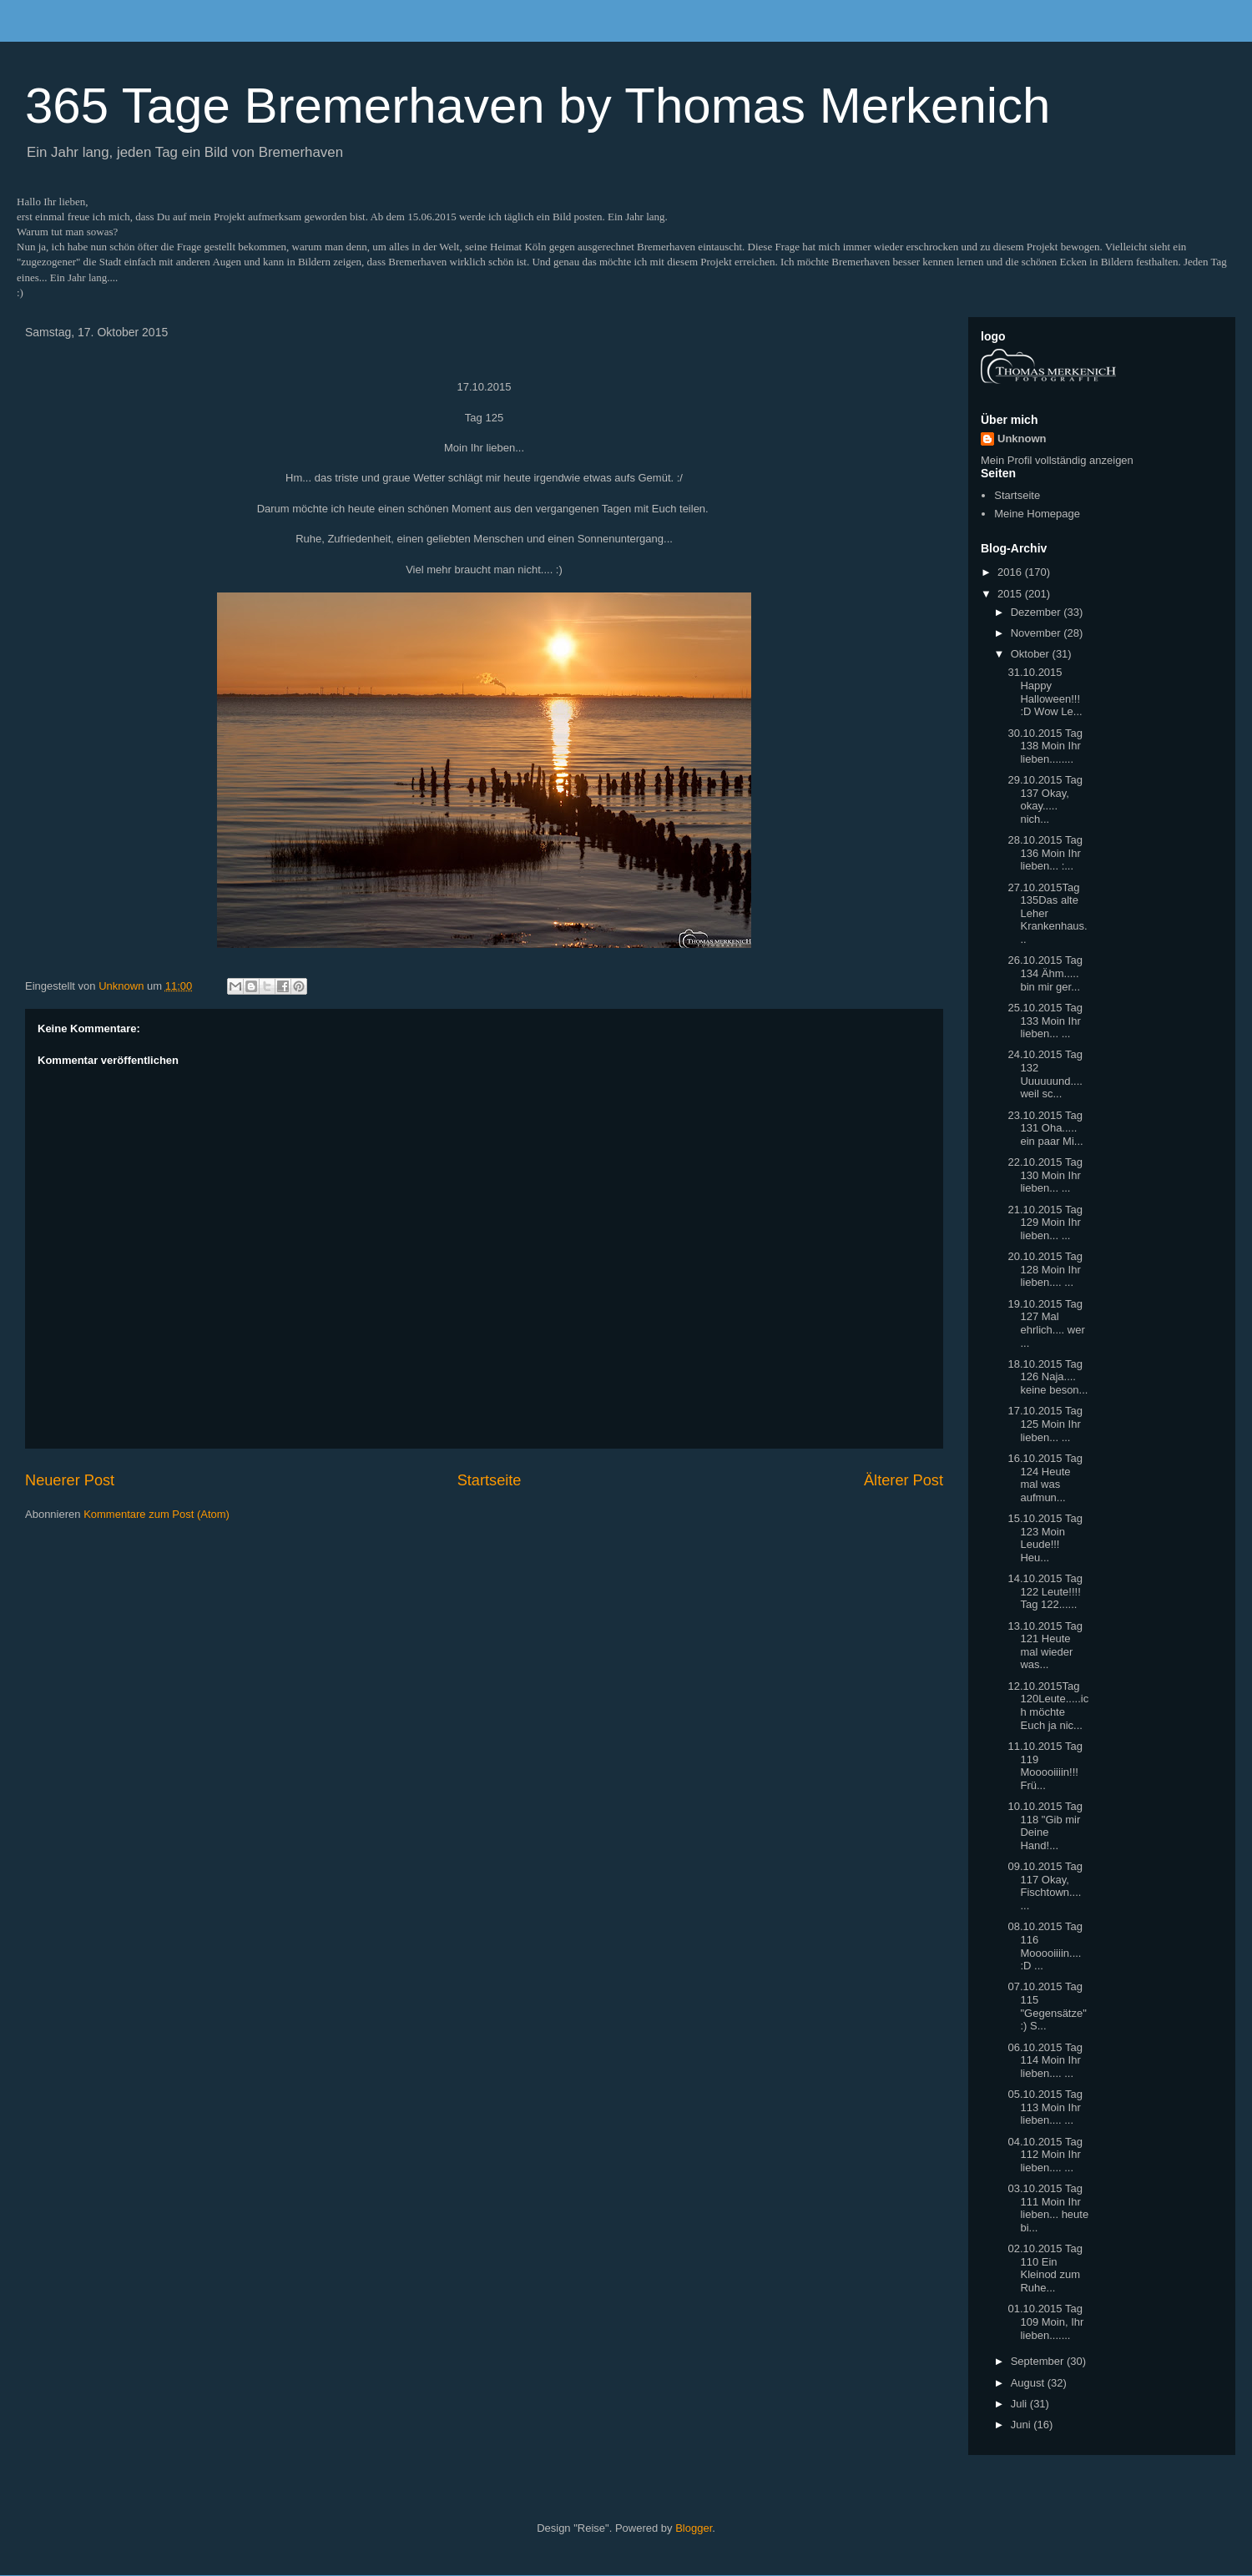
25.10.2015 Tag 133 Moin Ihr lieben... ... (1044, 1020)
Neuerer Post (69, 1480)
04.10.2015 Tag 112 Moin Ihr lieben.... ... (1044, 2154)
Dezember (1037, 612)
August (1029, 2383)
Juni (1022, 2424)
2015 (1011, 593)
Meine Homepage (1037, 513)
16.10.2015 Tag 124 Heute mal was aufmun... (1044, 1478)
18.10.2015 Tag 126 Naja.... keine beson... (1047, 1377)
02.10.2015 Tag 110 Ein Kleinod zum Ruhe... (1044, 2268)
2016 (1011, 572)
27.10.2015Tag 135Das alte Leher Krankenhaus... (1047, 913)
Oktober (1032, 654)
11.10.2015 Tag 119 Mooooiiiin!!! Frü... (1044, 1766)
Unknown (1022, 438)
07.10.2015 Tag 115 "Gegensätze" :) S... (1046, 2006)
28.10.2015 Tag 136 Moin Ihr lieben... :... (1044, 853)
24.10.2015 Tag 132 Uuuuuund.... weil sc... (1044, 1074)
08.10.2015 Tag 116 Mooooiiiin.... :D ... (1044, 1946)
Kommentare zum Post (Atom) (156, 1514)
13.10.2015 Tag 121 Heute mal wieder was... (1044, 1645)
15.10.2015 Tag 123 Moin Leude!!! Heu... (1044, 1538)
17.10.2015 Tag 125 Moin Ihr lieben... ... (1044, 1423)
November (1037, 633)
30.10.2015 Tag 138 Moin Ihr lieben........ (1044, 746)
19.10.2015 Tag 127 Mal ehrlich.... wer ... (1045, 1323)
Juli (1020, 2403)
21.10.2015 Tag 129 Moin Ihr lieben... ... (1044, 1222)
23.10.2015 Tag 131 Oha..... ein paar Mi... (1045, 1128)
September (1039, 2361)
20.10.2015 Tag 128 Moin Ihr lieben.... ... (1044, 1269)
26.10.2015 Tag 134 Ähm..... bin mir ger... (1044, 973)
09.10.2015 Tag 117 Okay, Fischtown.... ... (1044, 1886)
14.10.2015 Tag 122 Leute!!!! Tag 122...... (1044, 1591)
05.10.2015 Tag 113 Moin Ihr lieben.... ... (1044, 2107)
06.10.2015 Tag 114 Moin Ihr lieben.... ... (1044, 2060)
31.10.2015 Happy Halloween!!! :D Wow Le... (1044, 692)
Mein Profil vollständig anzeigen (1057, 460)
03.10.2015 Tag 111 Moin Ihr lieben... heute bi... (1047, 2208)
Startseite (489, 1480)
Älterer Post (903, 1480)
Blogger (693, 2528)
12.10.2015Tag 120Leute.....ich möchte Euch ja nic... (1047, 1706)
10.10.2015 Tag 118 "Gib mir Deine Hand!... (1044, 1826)
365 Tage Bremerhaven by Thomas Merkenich (537, 106)
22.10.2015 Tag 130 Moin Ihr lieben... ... (1044, 1175)
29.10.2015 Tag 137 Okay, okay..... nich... (1044, 799)
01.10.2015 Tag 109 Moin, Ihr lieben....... (1045, 2321)
